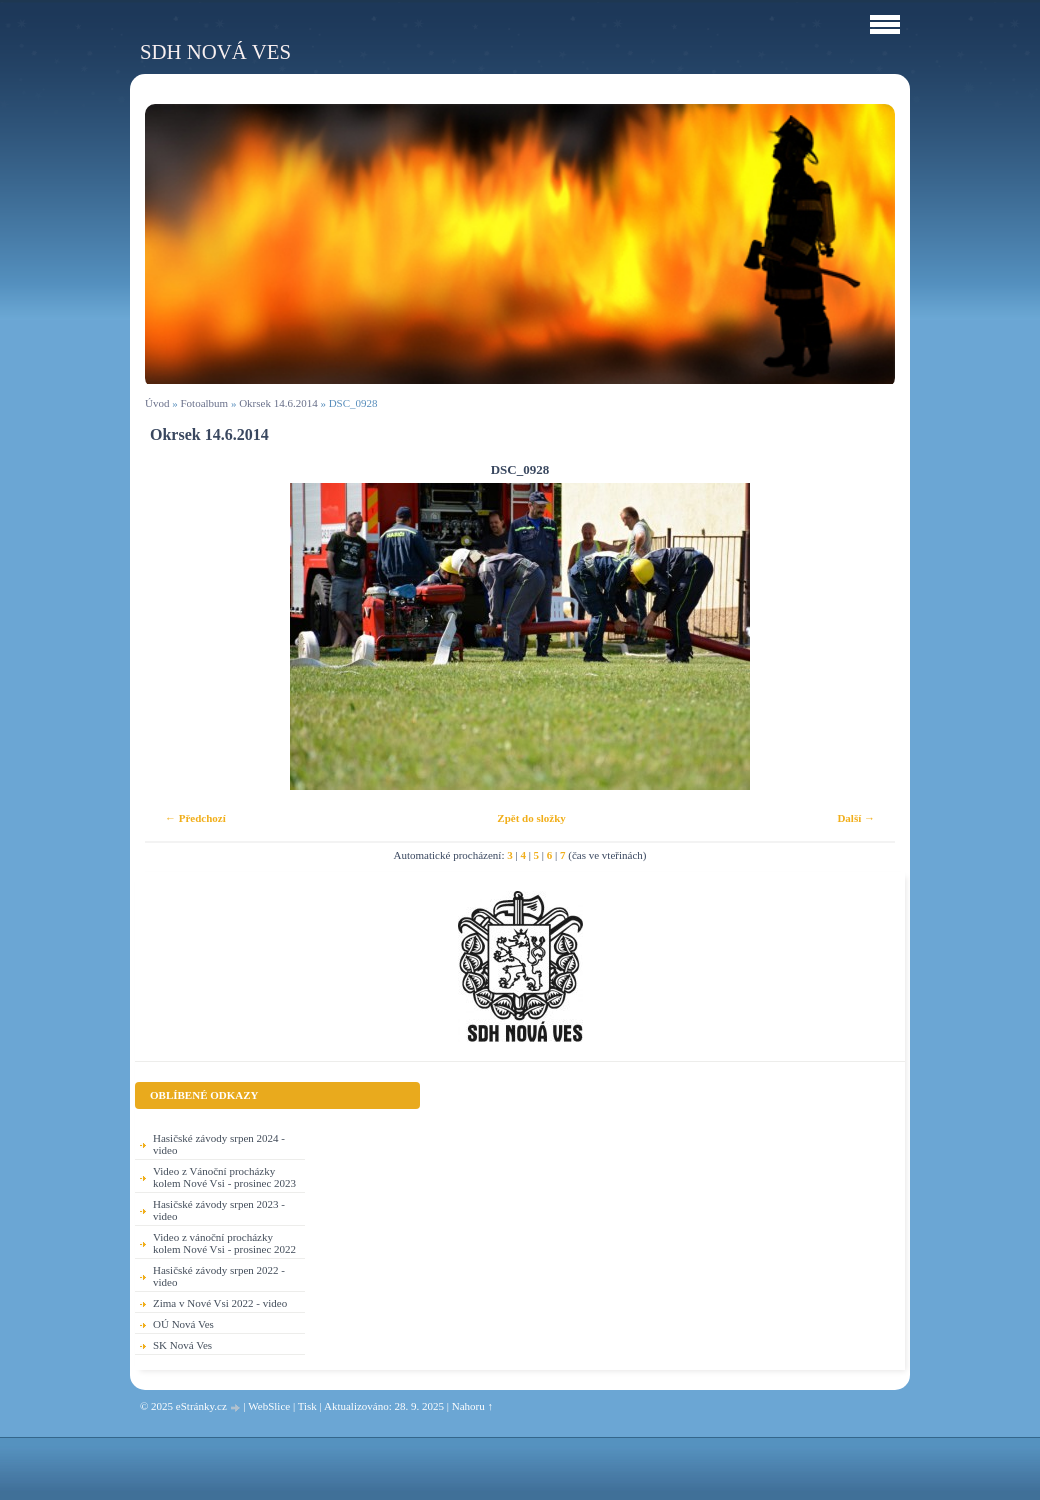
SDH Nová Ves (215, 51)
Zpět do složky (531, 818)
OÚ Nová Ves (183, 1324)
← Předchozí (195, 818)
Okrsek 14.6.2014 (278, 403)
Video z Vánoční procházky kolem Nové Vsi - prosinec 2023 (224, 1177)
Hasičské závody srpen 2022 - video (219, 1276)
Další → (856, 818)
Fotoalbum (204, 403)
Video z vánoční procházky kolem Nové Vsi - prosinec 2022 (224, 1243)
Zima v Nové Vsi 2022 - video (220, 1303)
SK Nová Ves (182, 1345)
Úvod (157, 403)
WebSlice (269, 1406)
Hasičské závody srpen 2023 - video (219, 1210)
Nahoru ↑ (472, 1406)
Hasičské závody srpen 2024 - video (219, 1144)
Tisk (307, 1406)
